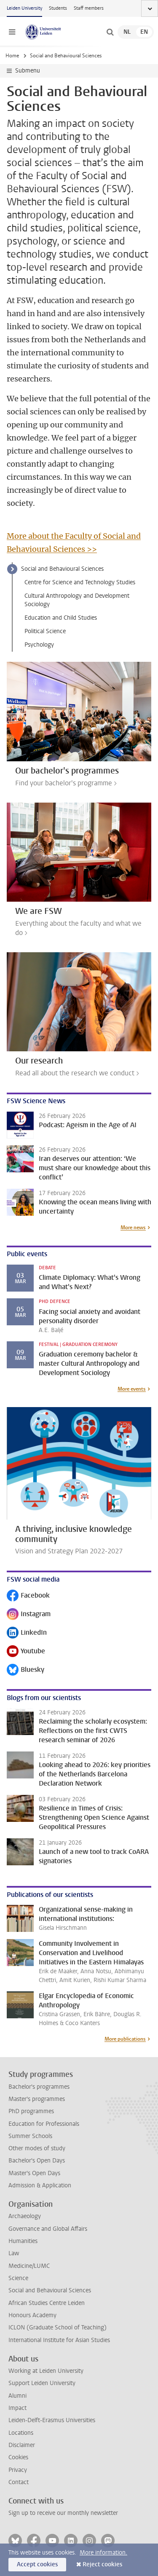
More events (132, 1389)
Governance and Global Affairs (47, 2229)
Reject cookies (102, 2564)
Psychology (39, 645)
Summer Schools (30, 2136)
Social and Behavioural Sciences (62, 569)
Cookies (18, 2457)
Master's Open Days (34, 2173)
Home (12, 55)
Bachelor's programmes (39, 2087)
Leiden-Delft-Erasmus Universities (51, 2420)
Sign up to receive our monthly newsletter (63, 2513)
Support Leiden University (41, 2383)
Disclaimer (21, 2445)
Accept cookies (37, 2564)
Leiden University (24, 8)
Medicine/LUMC (29, 2266)
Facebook (28, 1596)
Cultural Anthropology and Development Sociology (76, 600)
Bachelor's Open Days (36, 2161)
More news (133, 1227)
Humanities (22, 2241)
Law (13, 2253)
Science (18, 2278)
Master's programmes (36, 2099)
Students (58, 8)
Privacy (17, 2470)
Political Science (45, 631)
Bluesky (25, 1670)
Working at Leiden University (45, 2371)
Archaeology (24, 2216)
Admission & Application (39, 2185)
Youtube (26, 1652)
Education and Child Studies (60, 618)
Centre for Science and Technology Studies (79, 582)
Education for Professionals (43, 2124)
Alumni (17, 2396)
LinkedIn (27, 1633)
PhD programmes (31, 2111)
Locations (20, 2433)
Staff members (89, 8)
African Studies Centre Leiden (46, 2303)
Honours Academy (32, 2315)
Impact (17, 2408)
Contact (18, 2482)
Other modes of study (36, 2148)
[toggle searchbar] (110, 32)
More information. (103, 2553)
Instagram (29, 1614)
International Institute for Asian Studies (59, 2340)
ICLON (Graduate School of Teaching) (57, 2328)
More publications (125, 2039)
